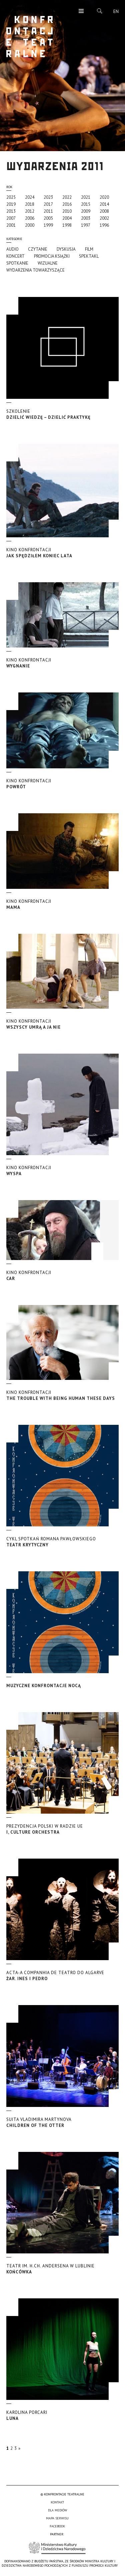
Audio (12, 249)
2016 (67, 204)
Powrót (62, 784)
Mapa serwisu (57, 2518)
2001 (11, 225)
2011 (48, 211)
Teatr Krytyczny (62, 1542)
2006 (29, 218)
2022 (67, 197)
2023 (48, 197)
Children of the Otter (62, 2122)
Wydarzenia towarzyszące (35, 270)
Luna (62, 2415)
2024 (29, 197)
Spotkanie (17, 263)
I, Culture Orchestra (62, 1829)
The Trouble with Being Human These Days (62, 1395)
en (116, 11)
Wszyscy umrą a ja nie (62, 1024)
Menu (81, 11)
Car (62, 1275)
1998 (67, 225)
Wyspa (62, 1170)
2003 (85, 218)
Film (89, 249)
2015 (85, 204)
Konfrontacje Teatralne (29, 37)
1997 (85, 225)
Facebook (57, 2526)
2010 (67, 211)
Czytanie (37, 249)
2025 (11, 197)
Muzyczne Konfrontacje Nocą (43, 1685)
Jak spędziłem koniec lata (62, 553)
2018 (29, 204)
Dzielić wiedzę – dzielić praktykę (62, 414)
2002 (104, 218)
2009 (85, 211)
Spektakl (89, 256)
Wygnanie (62, 663)
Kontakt (57, 2502)
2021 (85, 197)
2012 (29, 211)
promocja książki (52, 256)
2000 (29, 225)
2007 (11, 218)
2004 (67, 218)
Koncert (15, 256)
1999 (48, 225)
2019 (11, 204)
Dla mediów (57, 2510)
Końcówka (62, 2269)
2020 (104, 197)
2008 (104, 211)
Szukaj (99, 11)
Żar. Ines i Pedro (62, 1975)
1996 (104, 225)
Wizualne (48, 263)
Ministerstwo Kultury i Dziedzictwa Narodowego (57, 2548)
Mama (62, 904)
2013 (11, 211)
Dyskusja (66, 249)
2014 (104, 204)
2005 (48, 218)
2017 (48, 204)
